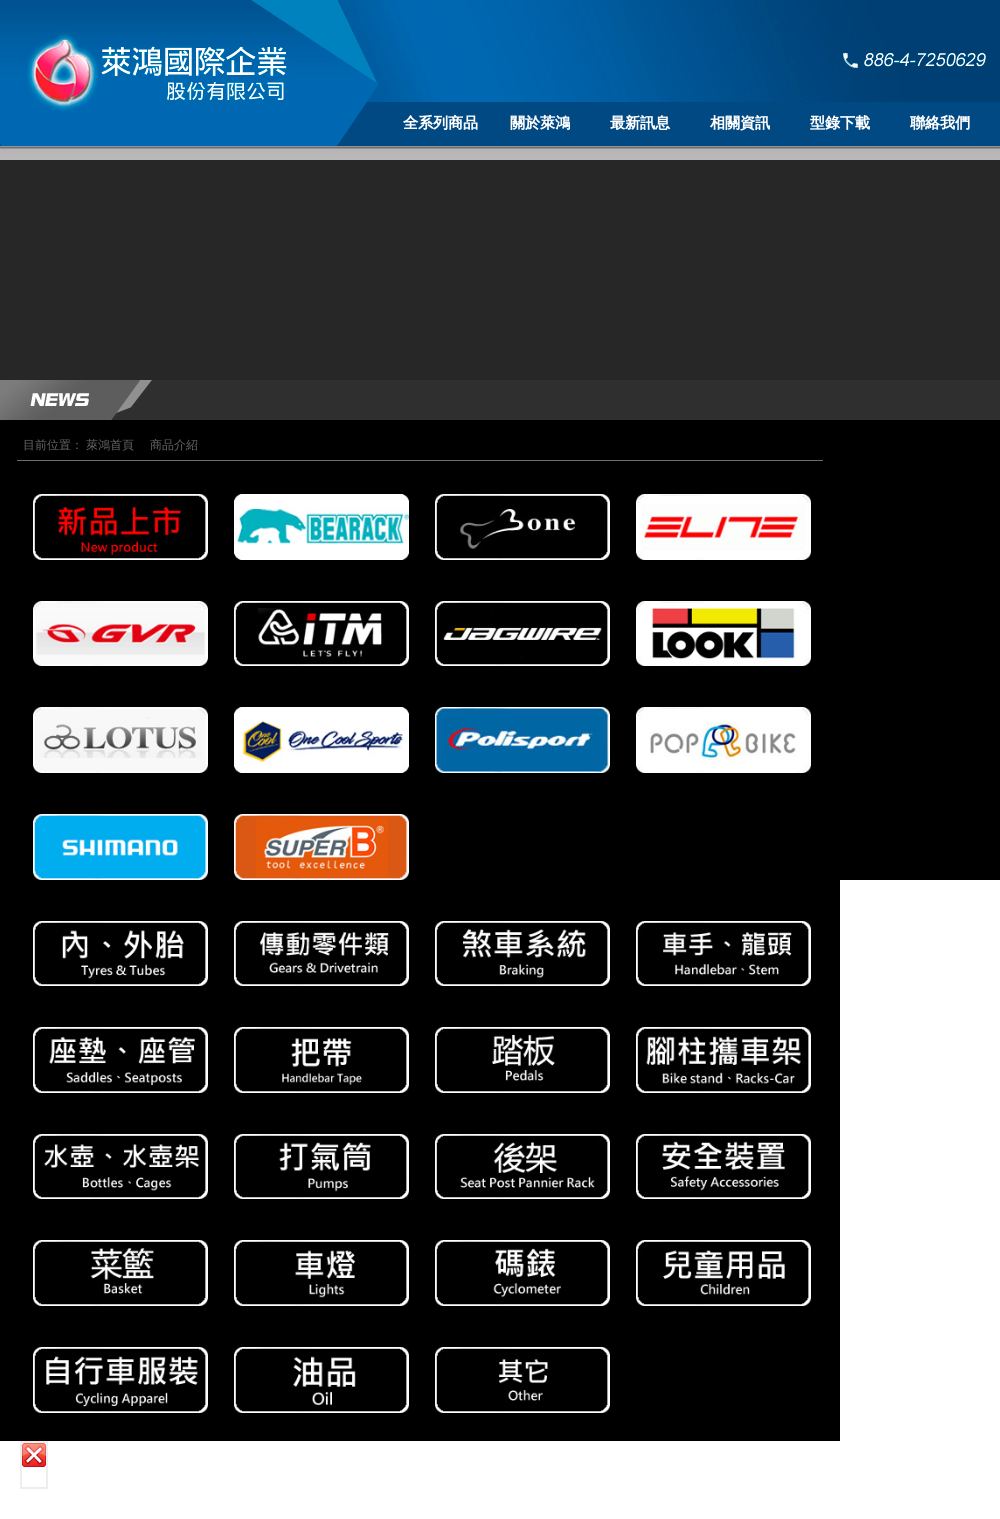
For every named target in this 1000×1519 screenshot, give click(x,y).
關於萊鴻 (540, 123)
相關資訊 (740, 123)
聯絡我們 (940, 123)
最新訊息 (640, 123)
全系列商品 (440, 123)
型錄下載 (840, 123)
